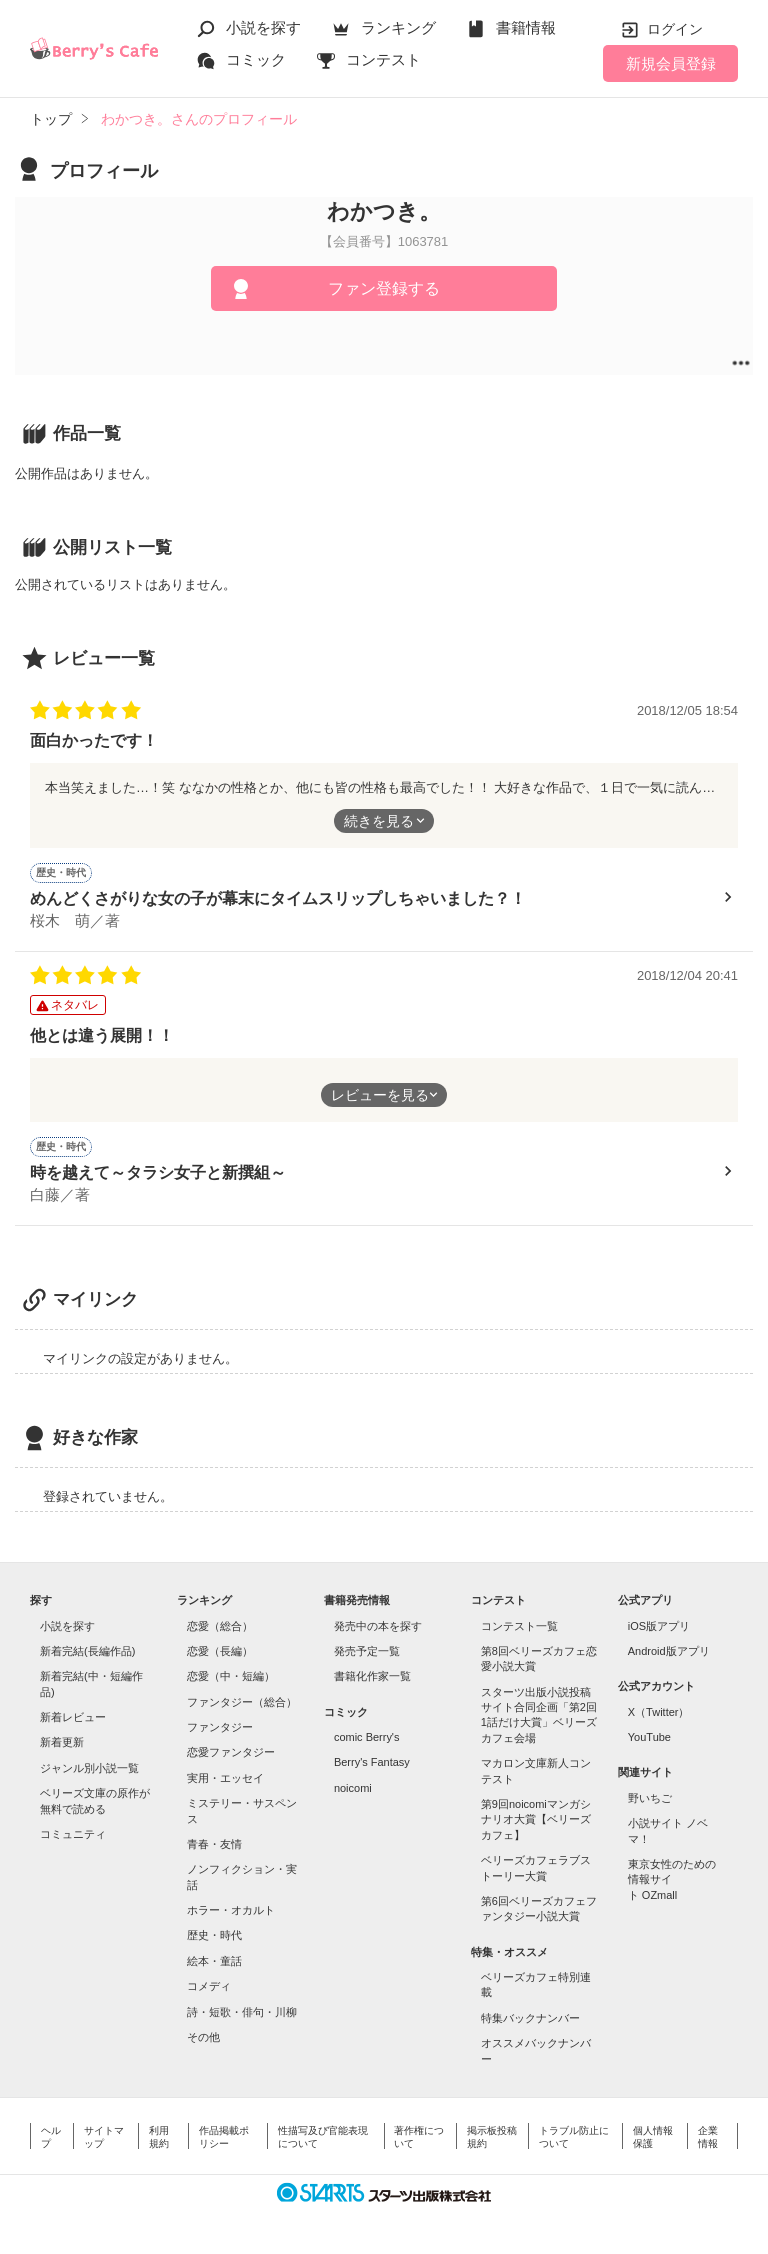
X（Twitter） (659, 1712)
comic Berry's (367, 1737)
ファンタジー (220, 1727)
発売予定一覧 (367, 1651)
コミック (256, 59)
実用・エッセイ (225, 1778)
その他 (203, 2037)
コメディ (209, 1986)
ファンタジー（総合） (242, 1702)
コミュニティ (73, 1834)
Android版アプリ (669, 1651)
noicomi (353, 1788)
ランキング (398, 27)
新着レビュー (73, 1717)
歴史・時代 (214, 1935)
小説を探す (263, 27)
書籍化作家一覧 (372, 1676)
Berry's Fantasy (372, 1762)
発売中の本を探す (378, 1626)
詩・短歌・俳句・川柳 (242, 2012)
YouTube (649, 1737)
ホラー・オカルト (231, 1910)
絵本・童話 (214, 1961)
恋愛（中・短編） (231, 1676)
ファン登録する (384, 288)
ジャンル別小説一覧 (89, 1768)
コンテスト (383, 59)
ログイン (675, 29)
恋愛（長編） (220, 1651)
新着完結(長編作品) (87, 1651)
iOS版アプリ (659, 1626)
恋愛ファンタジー (231, 1752)
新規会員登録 (671, 63)
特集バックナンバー (530, 2018)
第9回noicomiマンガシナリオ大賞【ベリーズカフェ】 (536, 1819)
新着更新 (62, 1742)
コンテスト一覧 (519, 1626)
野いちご (650, 1798)
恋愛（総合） (220, 1626)
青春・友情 (214, 1844)
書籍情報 (526, 27)
